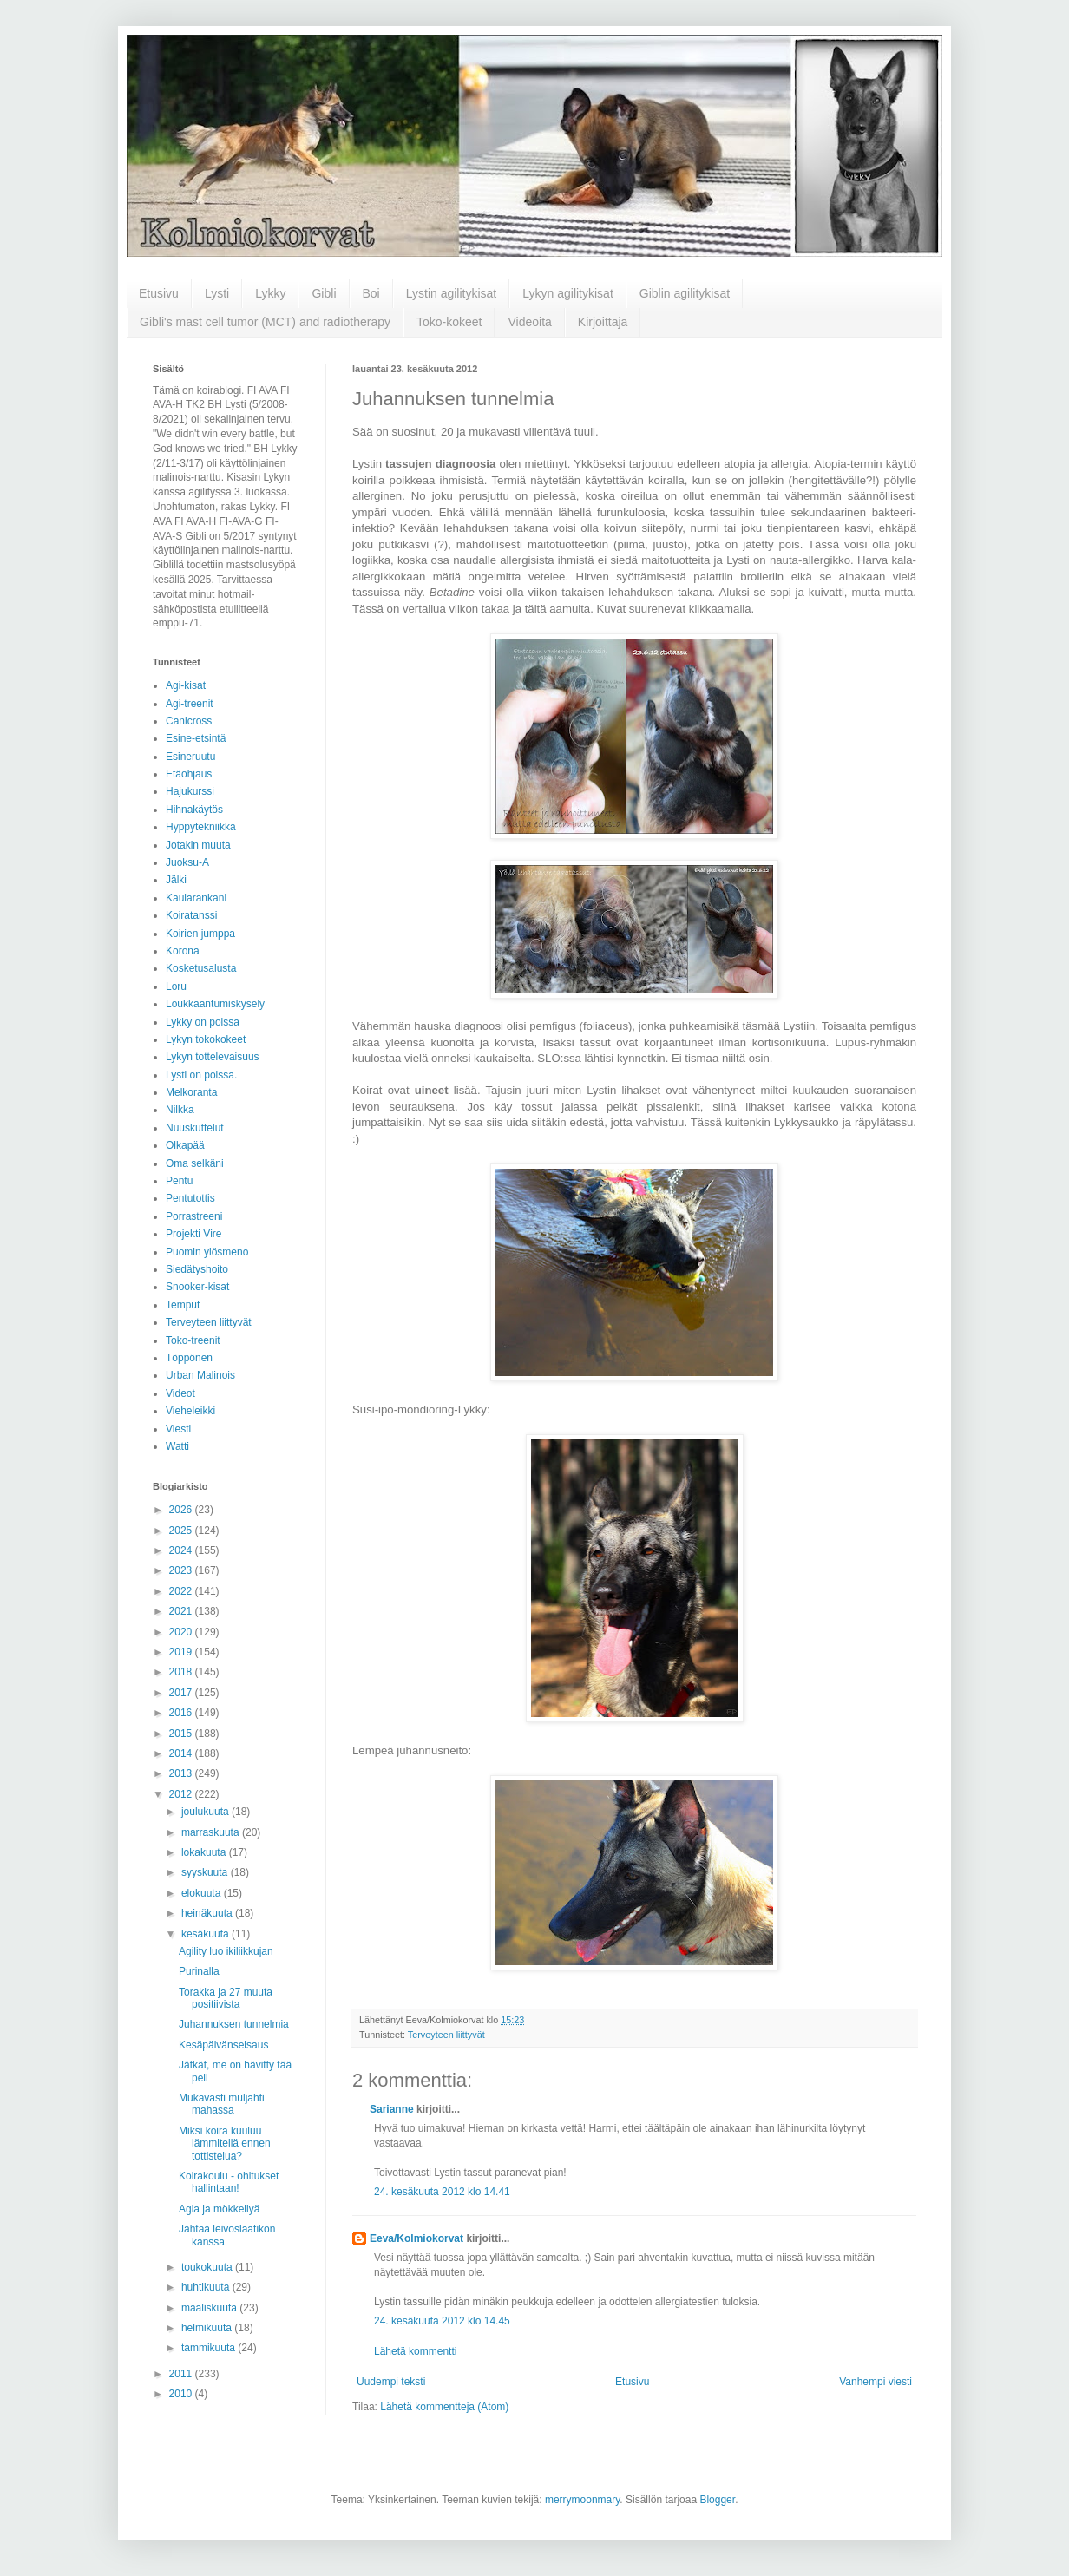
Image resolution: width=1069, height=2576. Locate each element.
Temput (183, 1305)
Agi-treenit (189, 704)
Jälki (176, 880)
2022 (182, 1591)
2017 (182, 1693)
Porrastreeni (194, 1216)
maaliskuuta (210, 2308)
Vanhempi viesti (875, 2382)
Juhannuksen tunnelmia (234, 2024)
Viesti (178, 1429)
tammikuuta (209, 2348)
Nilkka (180, 1110)
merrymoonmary (582, 2500)
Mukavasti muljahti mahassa (222, 2104)
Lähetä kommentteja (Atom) (444, 2407)
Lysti (217, 293)
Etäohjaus (189, 774)
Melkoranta (191, 1092)
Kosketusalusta (201, 968)
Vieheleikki (190, 1411)
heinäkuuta (208, 1913)
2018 (182, 1672)
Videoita (529, 322)
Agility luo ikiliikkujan (226, 1951)
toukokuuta (208, 2267)
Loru (176, 986)
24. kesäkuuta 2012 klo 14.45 (442, 2321)
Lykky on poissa (202, 1022)
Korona (183, 951)
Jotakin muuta (198, 845)
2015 (182, 1733)
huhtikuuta (207, 2287)
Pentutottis (190, 1198)
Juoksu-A (187, 862)
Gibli (324, 293)
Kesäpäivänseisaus (223, 2045)
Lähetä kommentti (415, 2351)
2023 (182, 1570)
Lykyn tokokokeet (206, 1039)
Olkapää (185, 1145)
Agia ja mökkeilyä (219, 2209)
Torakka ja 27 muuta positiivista (225, 1998)
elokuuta (202, 1893)
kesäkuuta (206, 1934)
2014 (182, 1753)
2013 (182, 1773)
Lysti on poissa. (201, 1075)
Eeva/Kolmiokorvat (416, 2238)
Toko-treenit (193, 1340)
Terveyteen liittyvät (446, 2034)
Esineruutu (190, 757)
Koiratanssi (191, 915)
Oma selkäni (195, 1163)
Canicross (189, 721)
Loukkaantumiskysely (215, 1004)
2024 (182, 1550)
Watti (177, 1446)
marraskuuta (211, 1832)
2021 (182, 1611)
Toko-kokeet (449, 322)
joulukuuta (206, 1812)
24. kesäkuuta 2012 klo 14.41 (442, 2192)
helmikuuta (207, 2328)
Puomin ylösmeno (207, 1252)
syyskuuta (206, 1872)
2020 (182, 1632)
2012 (182, 1794)
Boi (371, 293)
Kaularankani (196, 898)
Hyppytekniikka (201, 827)
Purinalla (199, 1971)
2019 (182, 1652)
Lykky (270, 293)
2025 (182, 1530)
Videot (180, 1393)
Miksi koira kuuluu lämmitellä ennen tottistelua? (225, 2143)
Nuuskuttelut (195, 1128)
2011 (182, 2374)
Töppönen (189, 1358)
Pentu (179, 1181)
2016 (182, 1713)
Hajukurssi (190, 791)
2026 (182, 1510)
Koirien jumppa (200, 933)
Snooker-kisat (197, 1287)
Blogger (717, 2500)
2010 (182, 2394)
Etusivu (159, 293)
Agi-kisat (186, 685)
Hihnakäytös (194, 809)
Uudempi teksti (391, 2382)
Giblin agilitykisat (684, 293)
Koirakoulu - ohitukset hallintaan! (229, 2182)
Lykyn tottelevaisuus (212, 1057)
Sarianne (392, 2109)
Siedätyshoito (197, 1269)
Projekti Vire (193, 1234)
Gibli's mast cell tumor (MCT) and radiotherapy (265, 322)
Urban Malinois (200, 1375)
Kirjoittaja (603, 322)
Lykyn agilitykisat (567, 293)
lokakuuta (205, 1852)
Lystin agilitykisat (451, 293)
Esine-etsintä (196, 738)
